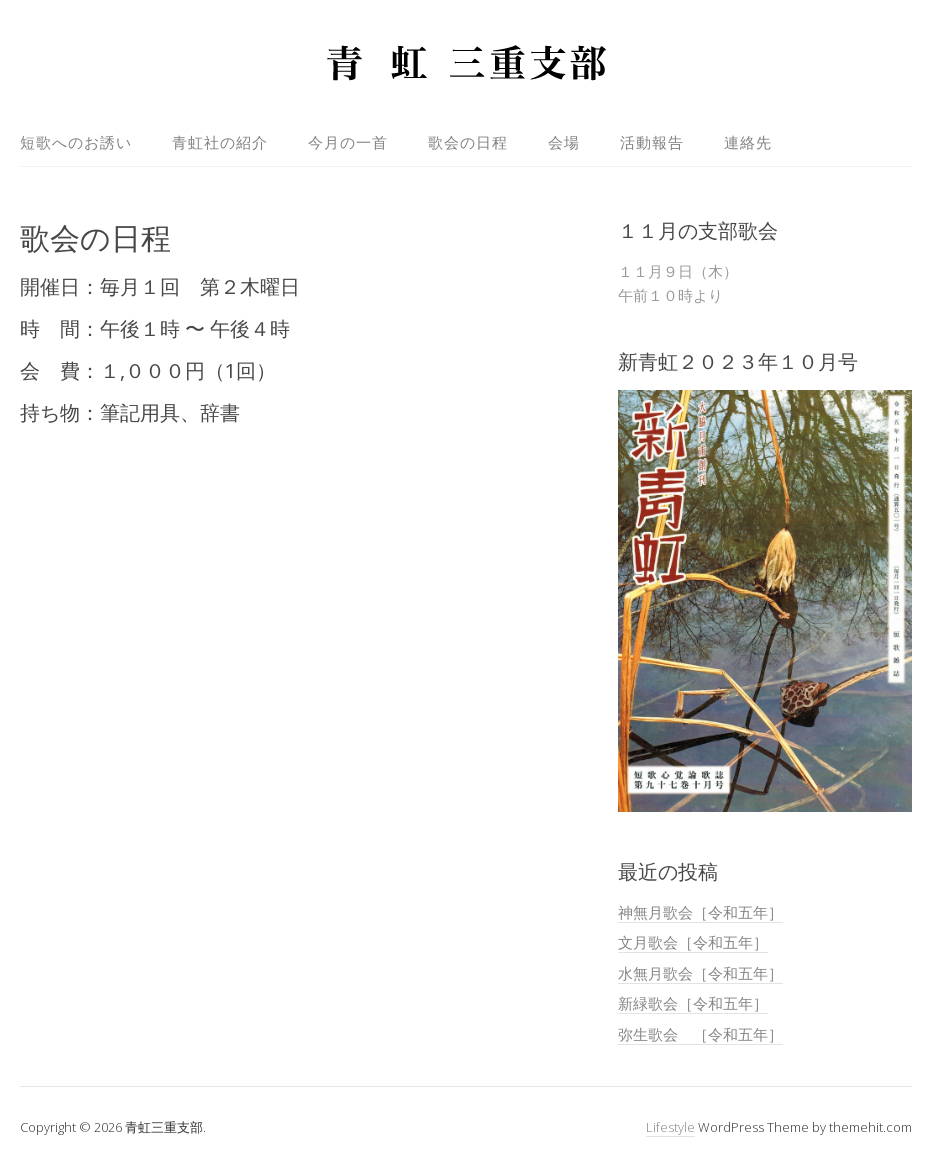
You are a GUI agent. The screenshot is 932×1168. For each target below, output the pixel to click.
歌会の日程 (468, 142)
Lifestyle (670, 1127)
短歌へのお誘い (76, 142)
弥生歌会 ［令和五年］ (700, 1034)
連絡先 (748, 142)
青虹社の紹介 (220, 142)
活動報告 (652, 142)
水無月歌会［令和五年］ (700, 973)
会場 (564, 142)
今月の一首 (348, 142)
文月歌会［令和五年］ (693, 942)
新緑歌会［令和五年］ (693, 1003)
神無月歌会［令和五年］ (700, 912)
